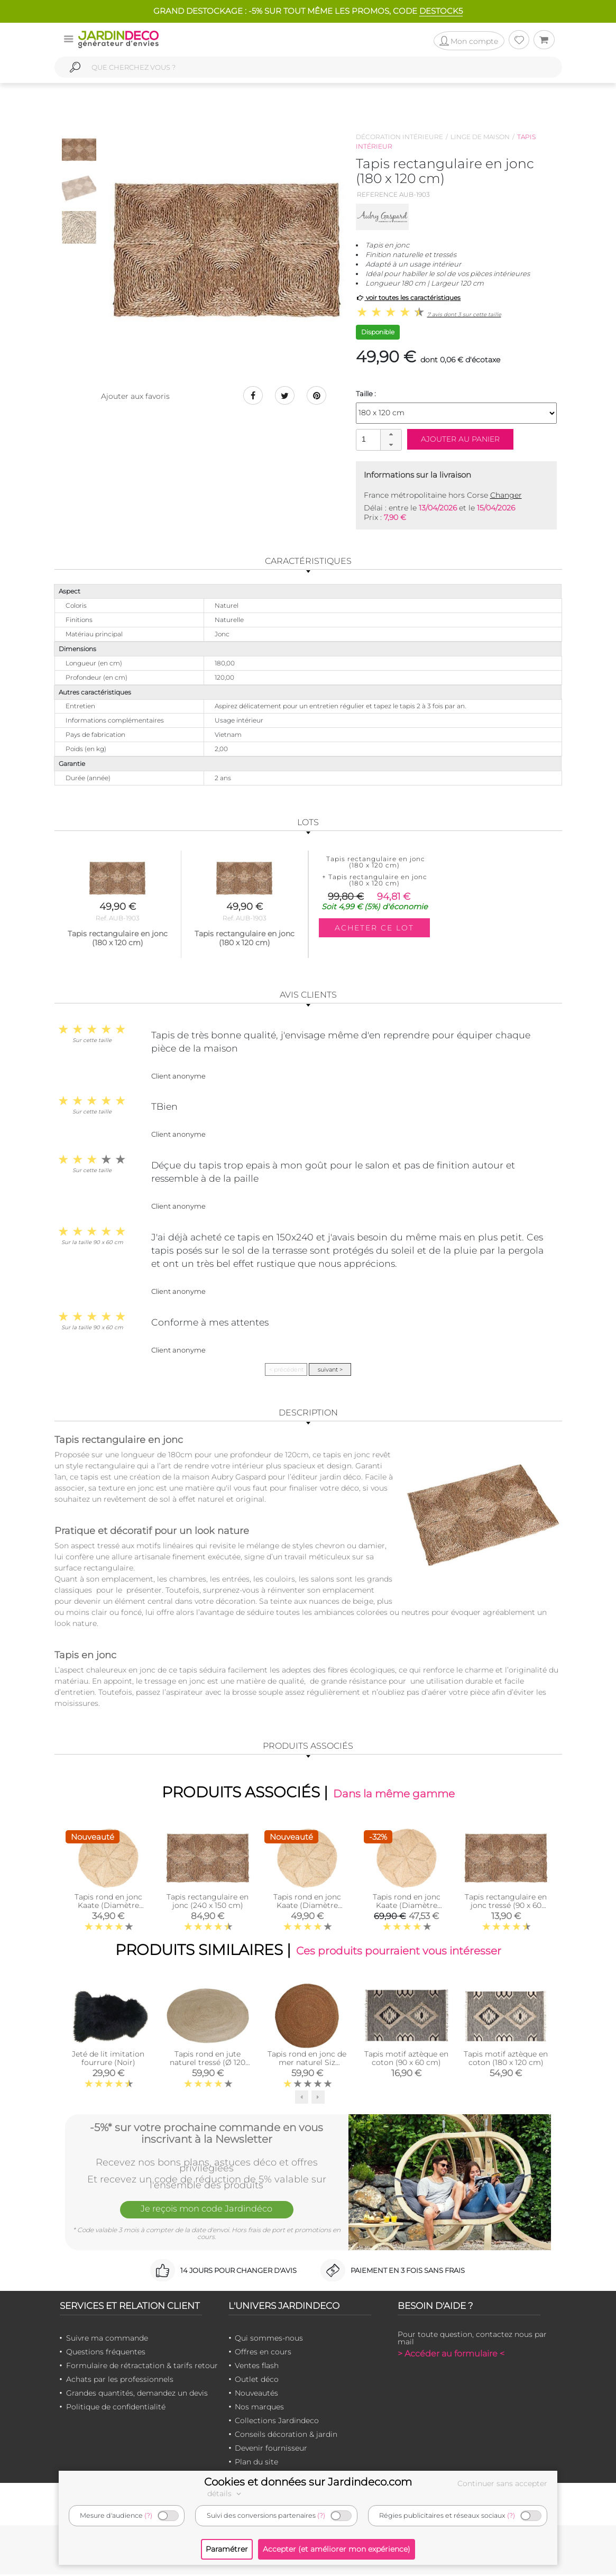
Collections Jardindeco (277, 2422)
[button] (390, 435)
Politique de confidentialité (116, 2408)
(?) (148, 2515)
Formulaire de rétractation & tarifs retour (142, 2367)
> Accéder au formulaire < (451, 2355)
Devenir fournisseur (271, 2449)
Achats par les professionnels (119, 2381)
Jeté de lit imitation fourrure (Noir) (108, 2060)
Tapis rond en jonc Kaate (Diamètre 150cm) (307, 1906)
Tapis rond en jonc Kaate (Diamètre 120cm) (108, 1906)
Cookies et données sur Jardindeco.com (308, 2481)
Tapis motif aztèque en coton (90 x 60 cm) (406, 2060)
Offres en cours (263, 2353)
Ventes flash (257, 2367)
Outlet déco (257, 2381)
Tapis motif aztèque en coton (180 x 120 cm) (506, 2060)
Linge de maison (480, 137)
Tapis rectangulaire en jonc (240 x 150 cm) (208, 1902)
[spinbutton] (377, 439)
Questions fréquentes (105, 2353)
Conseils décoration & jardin (286, 2436)
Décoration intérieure (399, 137)
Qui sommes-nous (269, 2339)
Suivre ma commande (107, 2339)
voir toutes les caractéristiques (408, 298)
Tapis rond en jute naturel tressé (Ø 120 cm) (207, 2064)
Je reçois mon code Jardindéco (206, 2211)
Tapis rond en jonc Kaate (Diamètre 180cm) (406, 1906)
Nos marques (259, 2408)
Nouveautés (256, 2394)
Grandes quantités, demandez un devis (137, 2394)
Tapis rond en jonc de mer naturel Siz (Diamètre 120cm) (307, 2064)
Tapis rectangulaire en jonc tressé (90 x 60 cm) (506, 1906)
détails (225, 2493)
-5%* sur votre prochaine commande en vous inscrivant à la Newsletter (206, 2133)
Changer (506, 495)
